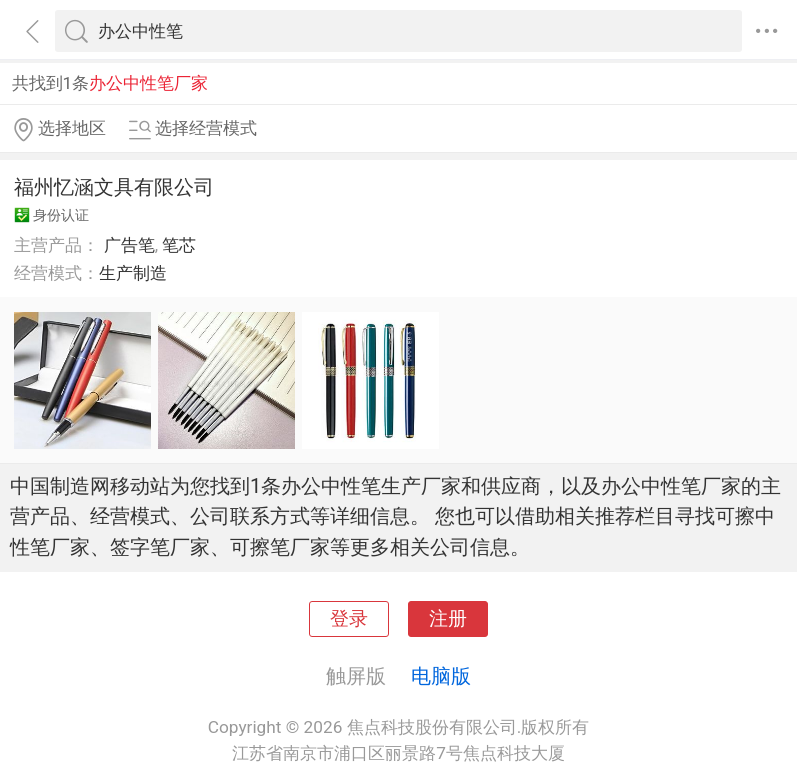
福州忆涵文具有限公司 (114, 187)
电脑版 (441, 676)
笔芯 (179, 245)
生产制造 (133, 273)
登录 (349, 619)
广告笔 (129, 245)
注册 (448, 619)
